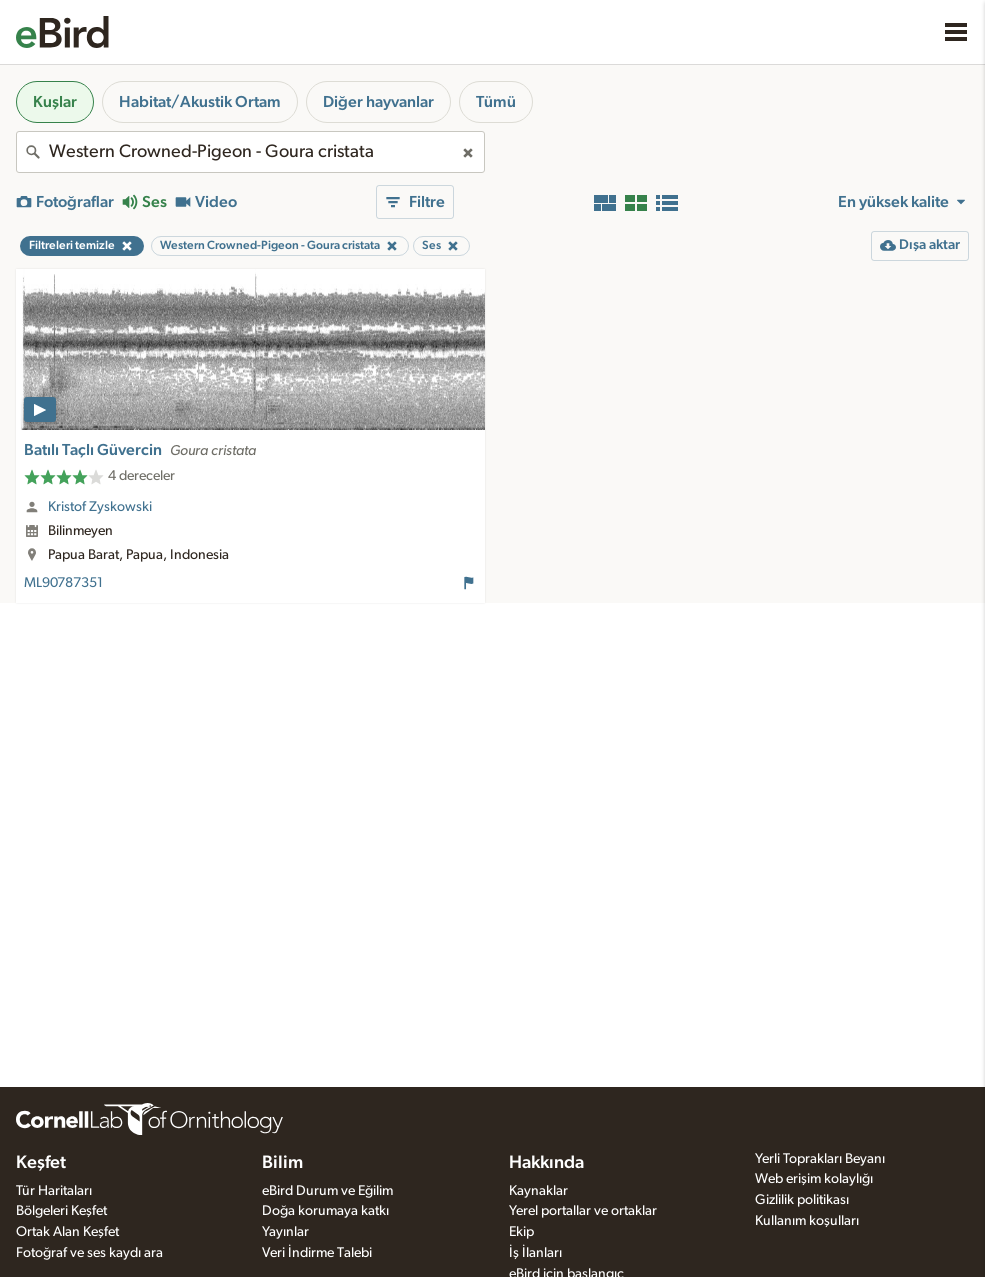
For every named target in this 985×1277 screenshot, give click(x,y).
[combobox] (250, 152)
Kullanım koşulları (807, 1221)
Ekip (521, 1232)
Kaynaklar (538, 1191)
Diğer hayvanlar (378, 102)
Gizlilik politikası (802, 1200)
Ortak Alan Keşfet (67, 1232)
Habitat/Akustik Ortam (200, 102)
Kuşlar (55, 102)
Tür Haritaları (54, 1191)
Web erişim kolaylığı (814, 1179)
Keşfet (41, 1163)
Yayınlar (285, 1232)
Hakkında (546, 1163)
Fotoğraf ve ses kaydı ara (89, 1253)
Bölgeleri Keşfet (61, 1211)
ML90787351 (63, 583)
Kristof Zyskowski (100, 507)
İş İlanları (535, 1253)
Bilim (282, 1163)
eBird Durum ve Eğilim (327, 1191)
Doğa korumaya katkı (325, 1211)
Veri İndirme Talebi (317, 1253)
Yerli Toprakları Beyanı (820, 1159)
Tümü (496, 102)
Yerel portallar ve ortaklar (583, 1211)
